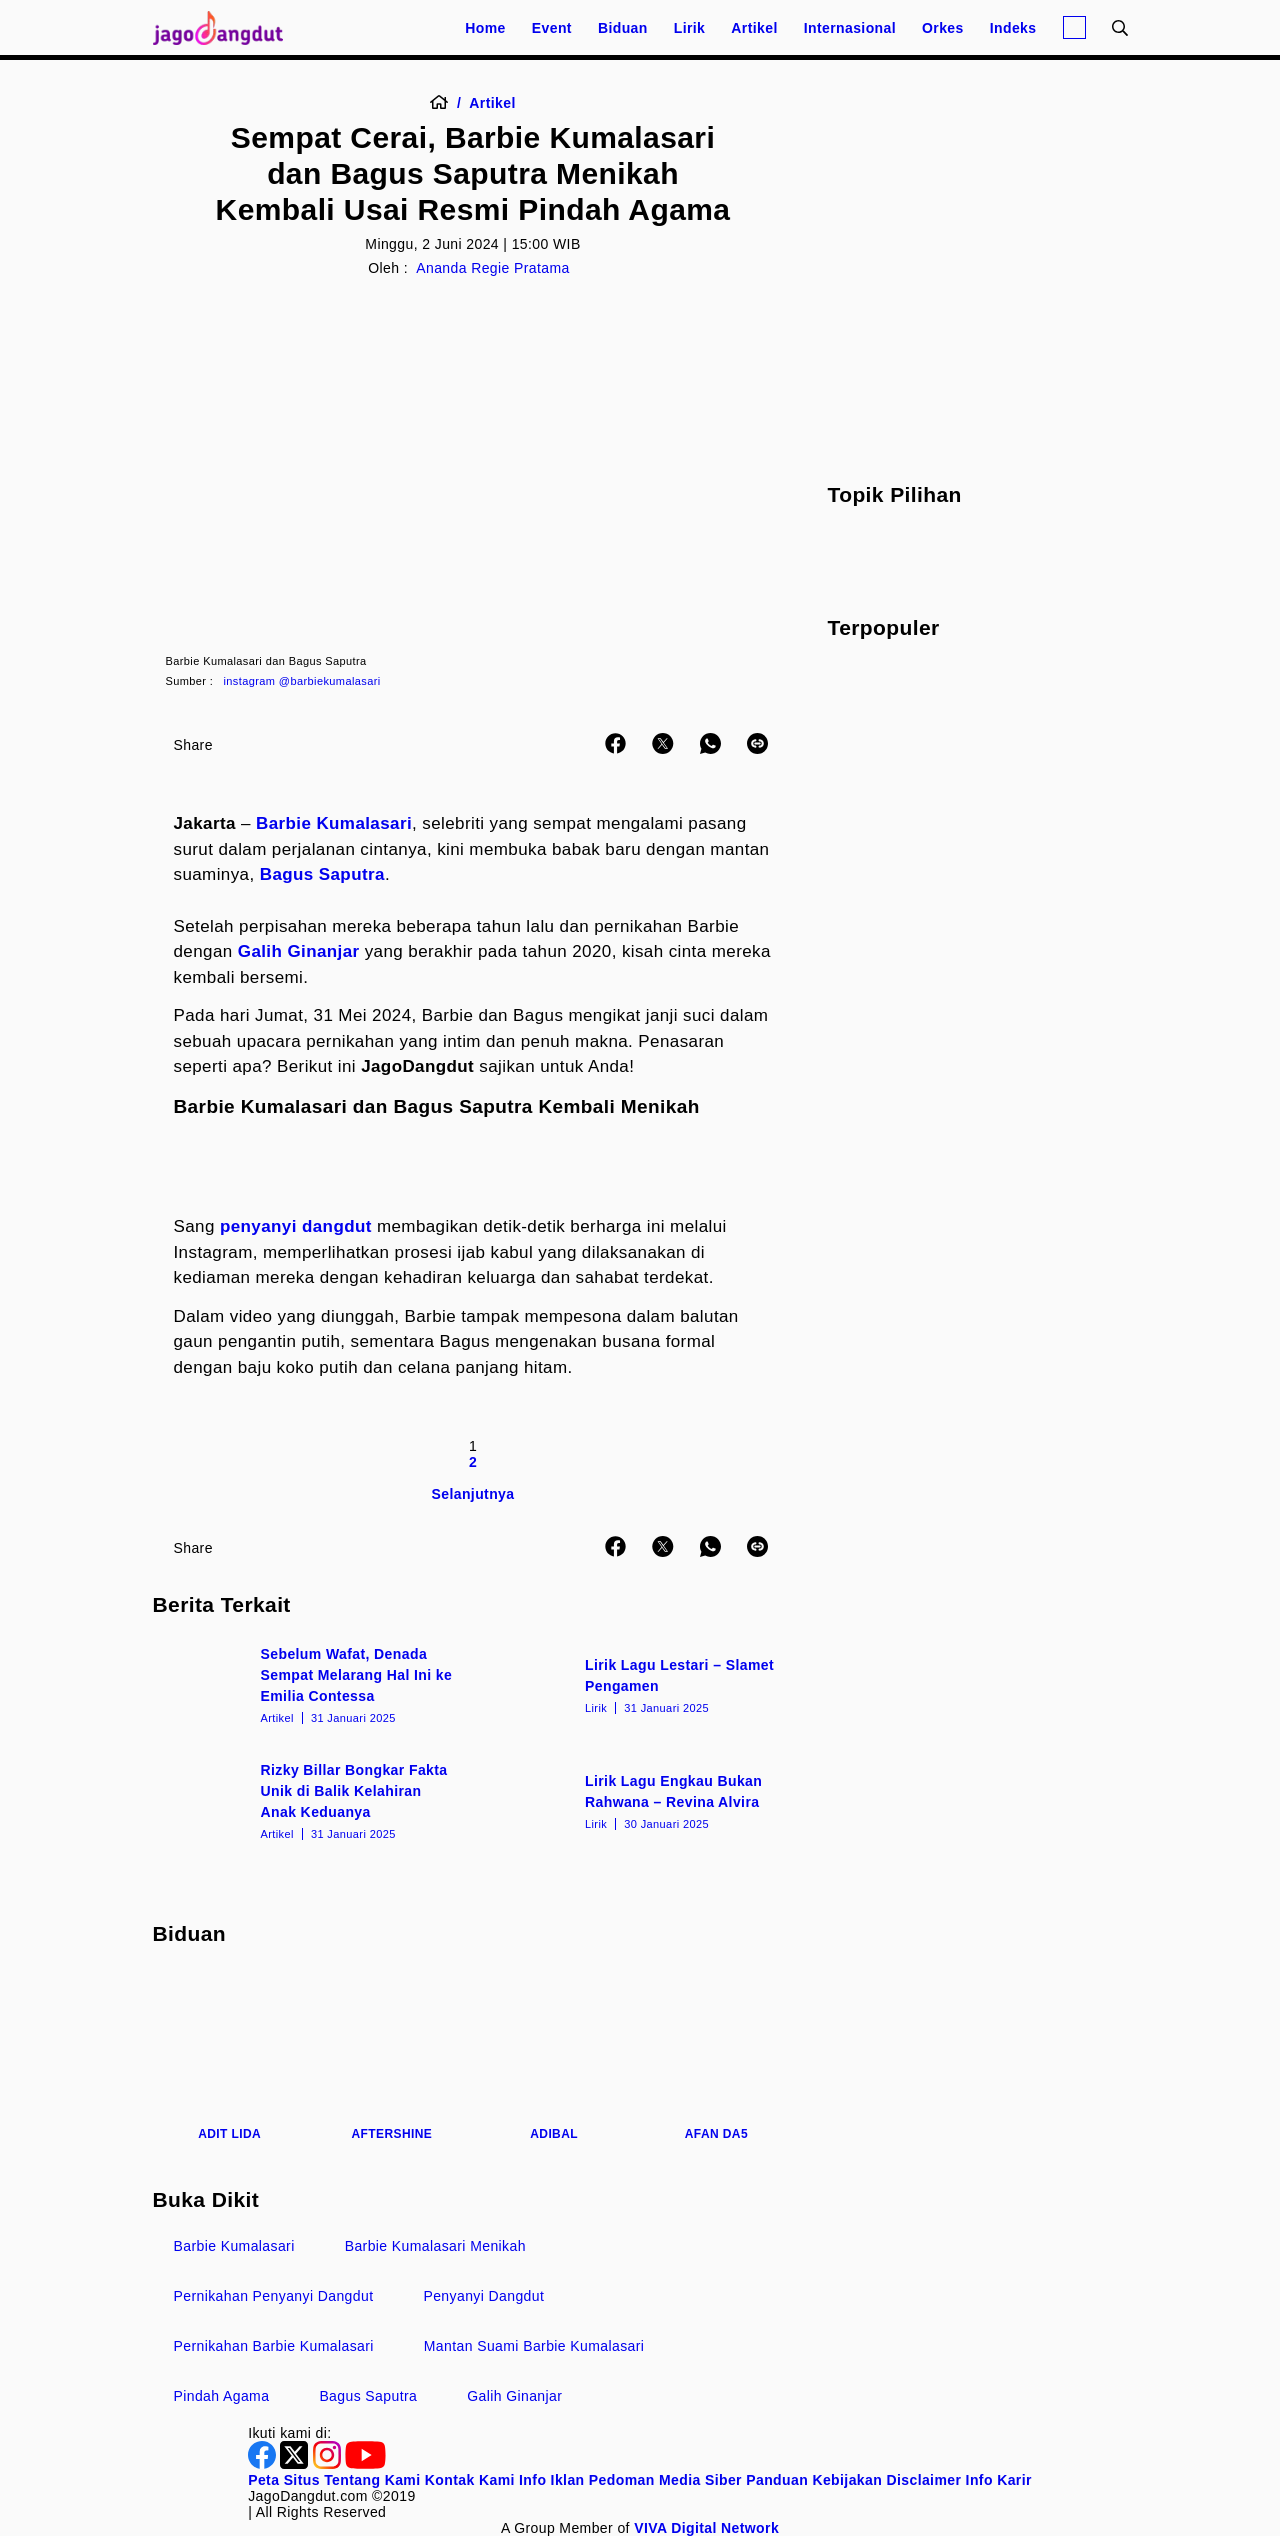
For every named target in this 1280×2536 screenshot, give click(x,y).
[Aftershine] (392, 2056)
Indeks (1013, 28)
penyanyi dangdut (296, 1226)
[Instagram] (329, 2464)
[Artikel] (492, 103)
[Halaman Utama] (225, 27)
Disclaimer (923, 2480)
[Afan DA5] (716, 2056)
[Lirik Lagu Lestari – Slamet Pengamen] (635, 1684)
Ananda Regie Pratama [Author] (493, 268)
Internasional (850, 28)
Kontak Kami (470, 2480)
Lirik (690, 28)
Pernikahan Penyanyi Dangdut (274, 2296)
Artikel (754, 28)
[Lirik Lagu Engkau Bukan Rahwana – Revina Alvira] (635, 1800)
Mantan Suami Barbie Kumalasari (534, 2346)
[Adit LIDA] (230, 2056)
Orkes (943, 28)
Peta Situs (284, 2480)
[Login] (1074, 27)
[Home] (445, 103)
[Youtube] (365, 2464)
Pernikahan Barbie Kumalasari (274, 2346)
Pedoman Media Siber (665, 2480)
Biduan (623, 28)
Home (485, 28)
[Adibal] (554, 2056)
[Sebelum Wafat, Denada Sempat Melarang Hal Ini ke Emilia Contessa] (311, 1684)
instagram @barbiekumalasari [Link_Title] (302, 681)
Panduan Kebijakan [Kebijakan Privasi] (814, 2480)
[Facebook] (264, 2464)
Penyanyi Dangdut (483, 2296)
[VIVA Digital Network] (706, 2528)
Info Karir (999, 2480)
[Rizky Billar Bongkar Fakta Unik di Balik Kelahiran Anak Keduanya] (311, 1800)
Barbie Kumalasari (334, 823)
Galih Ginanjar (299, 951)
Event (552, 28)
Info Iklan (551, 2480)
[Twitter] (296, 2464)
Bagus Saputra (322, 874)
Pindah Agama (222, 2396)
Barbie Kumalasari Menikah (435, 2246)
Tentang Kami (372, 2480)
